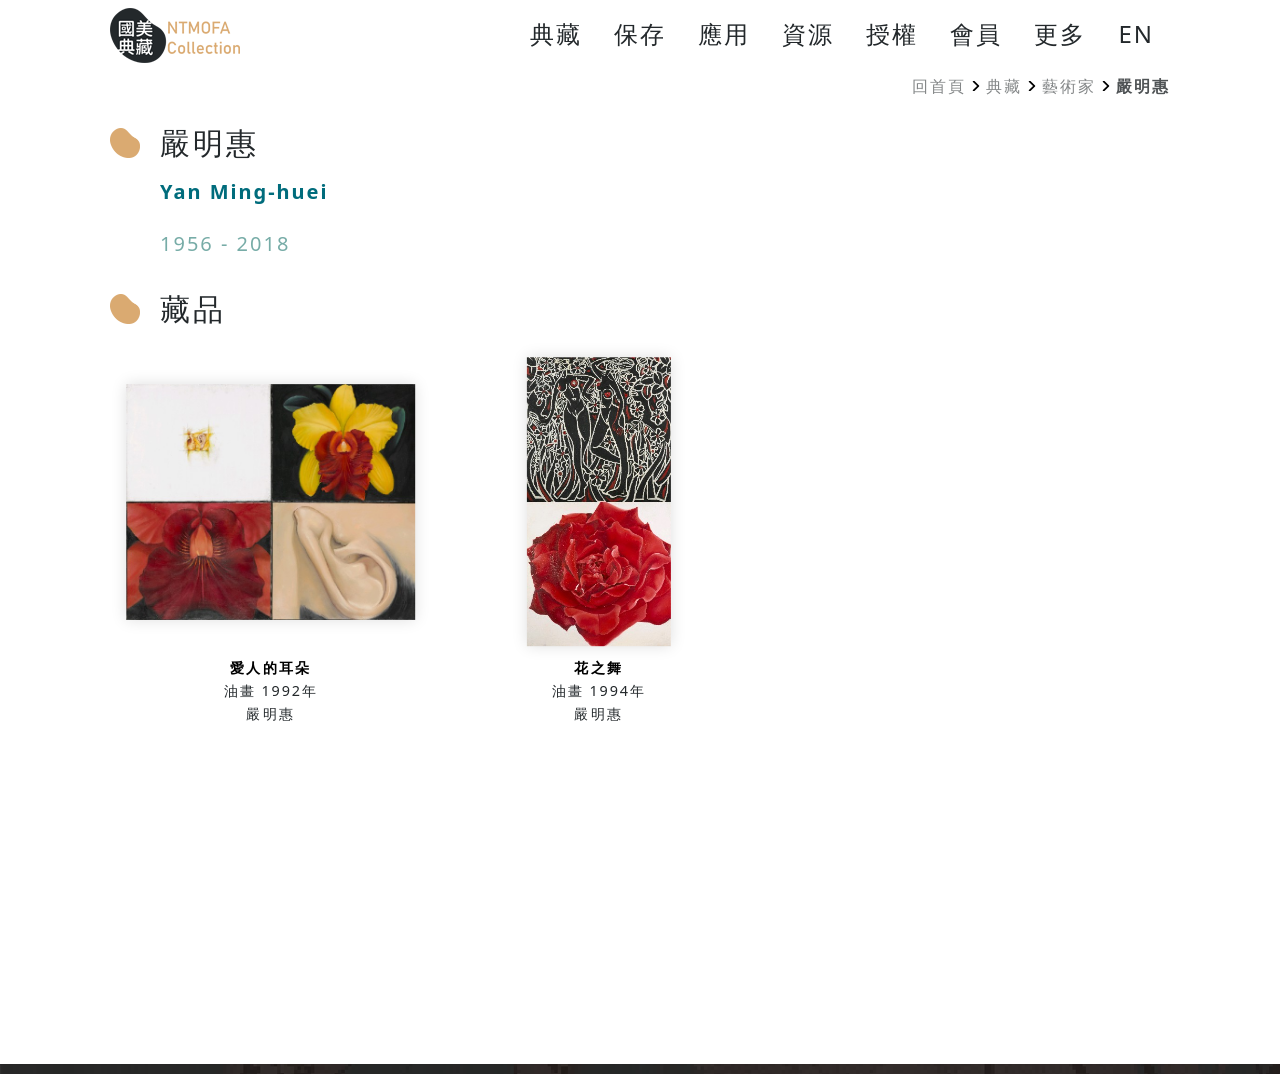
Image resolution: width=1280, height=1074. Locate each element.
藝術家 (1069, 86)
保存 (640, 33)
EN (1136, 33)
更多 (1060, 33)
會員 (976, 33)
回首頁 (939, 86)
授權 (892, 33)
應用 (724, 33)
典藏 (556, 33)
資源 (808, 33)
